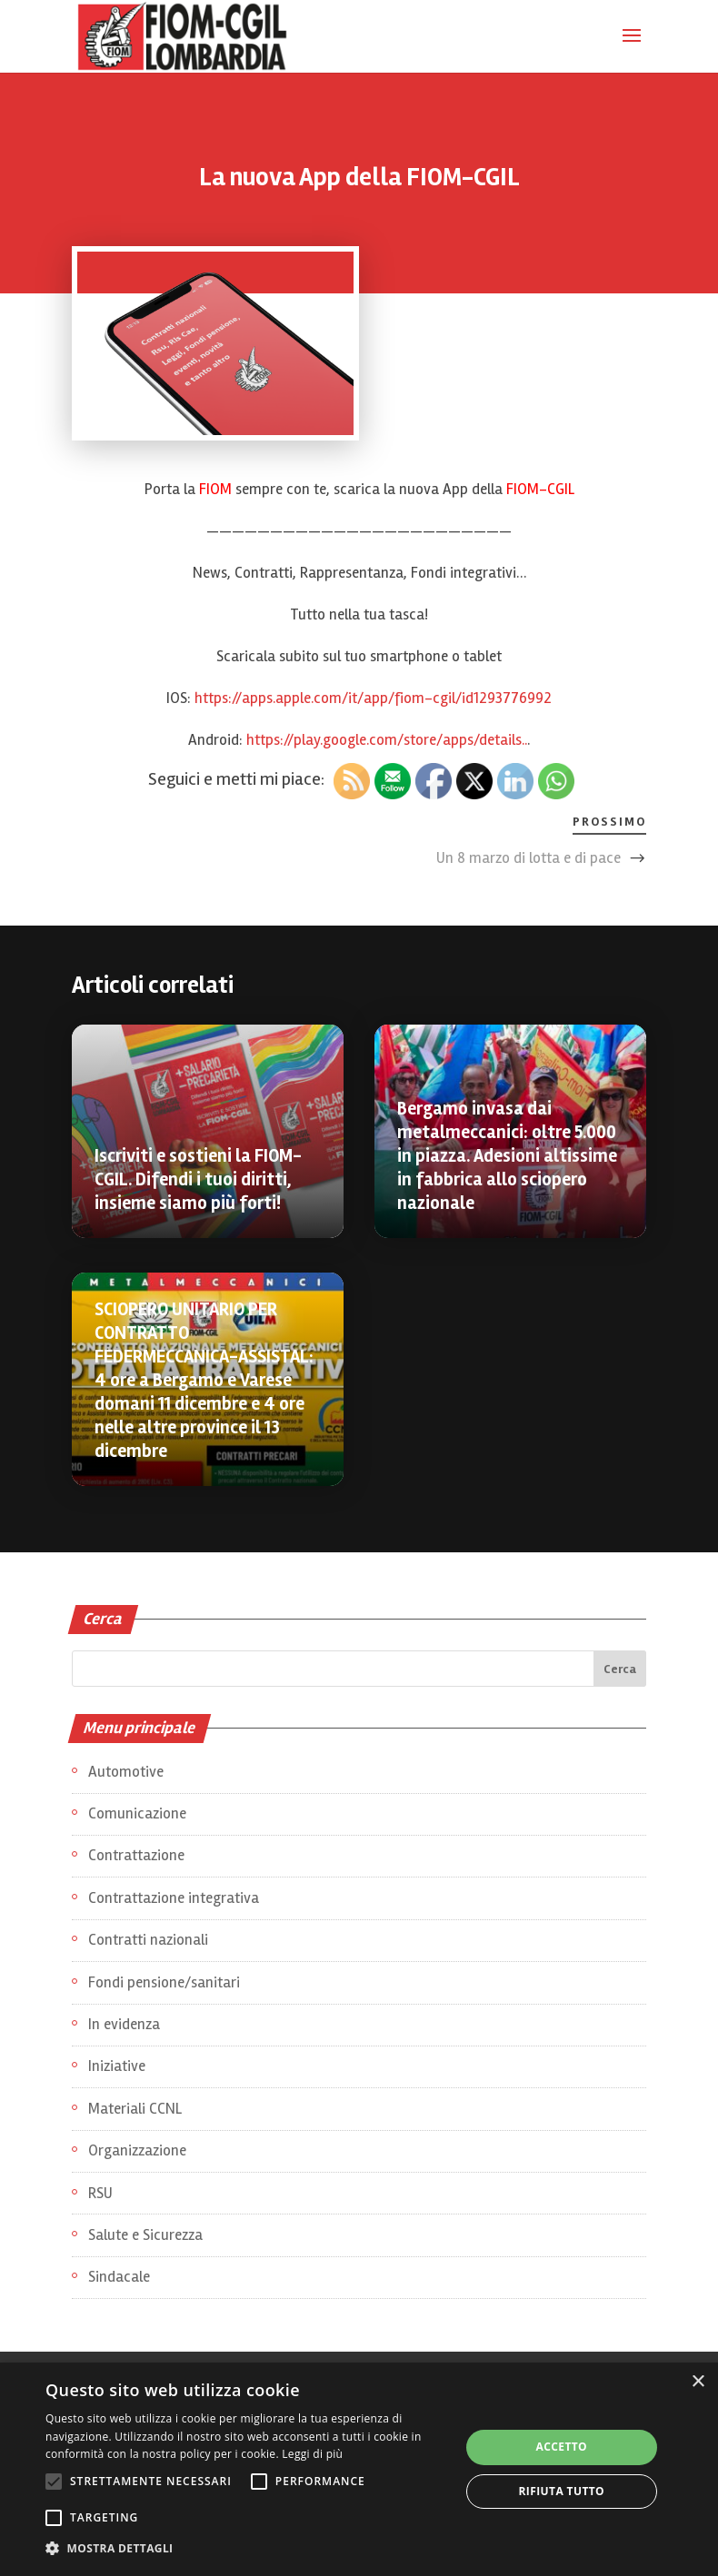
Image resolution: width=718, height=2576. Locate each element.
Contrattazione (136, 1855)
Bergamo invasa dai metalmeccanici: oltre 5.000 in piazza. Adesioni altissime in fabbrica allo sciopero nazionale (507, 1155)
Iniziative (116, 2066)
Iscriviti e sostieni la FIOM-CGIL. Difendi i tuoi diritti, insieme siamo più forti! (198, 1179)
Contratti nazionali (148, 1939)
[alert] (359, 2469)
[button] (246, 2549)
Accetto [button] (562, 2446)
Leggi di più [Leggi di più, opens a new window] (312, 2454)
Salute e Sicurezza (145, 2234)
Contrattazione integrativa (173, 1897)
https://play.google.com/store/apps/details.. (386, 739)
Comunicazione (137, 1813)
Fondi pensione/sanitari (164, 1982)
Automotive (126, 1771)
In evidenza (124, 2024)
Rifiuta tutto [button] (562, 2491)
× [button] (697, 2382)
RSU (100, 2193)
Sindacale (119, 2276)
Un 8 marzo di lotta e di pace (528, 857)
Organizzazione (137, 2150)
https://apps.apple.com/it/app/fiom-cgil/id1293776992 (373, 698)
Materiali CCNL (135, 2108)
